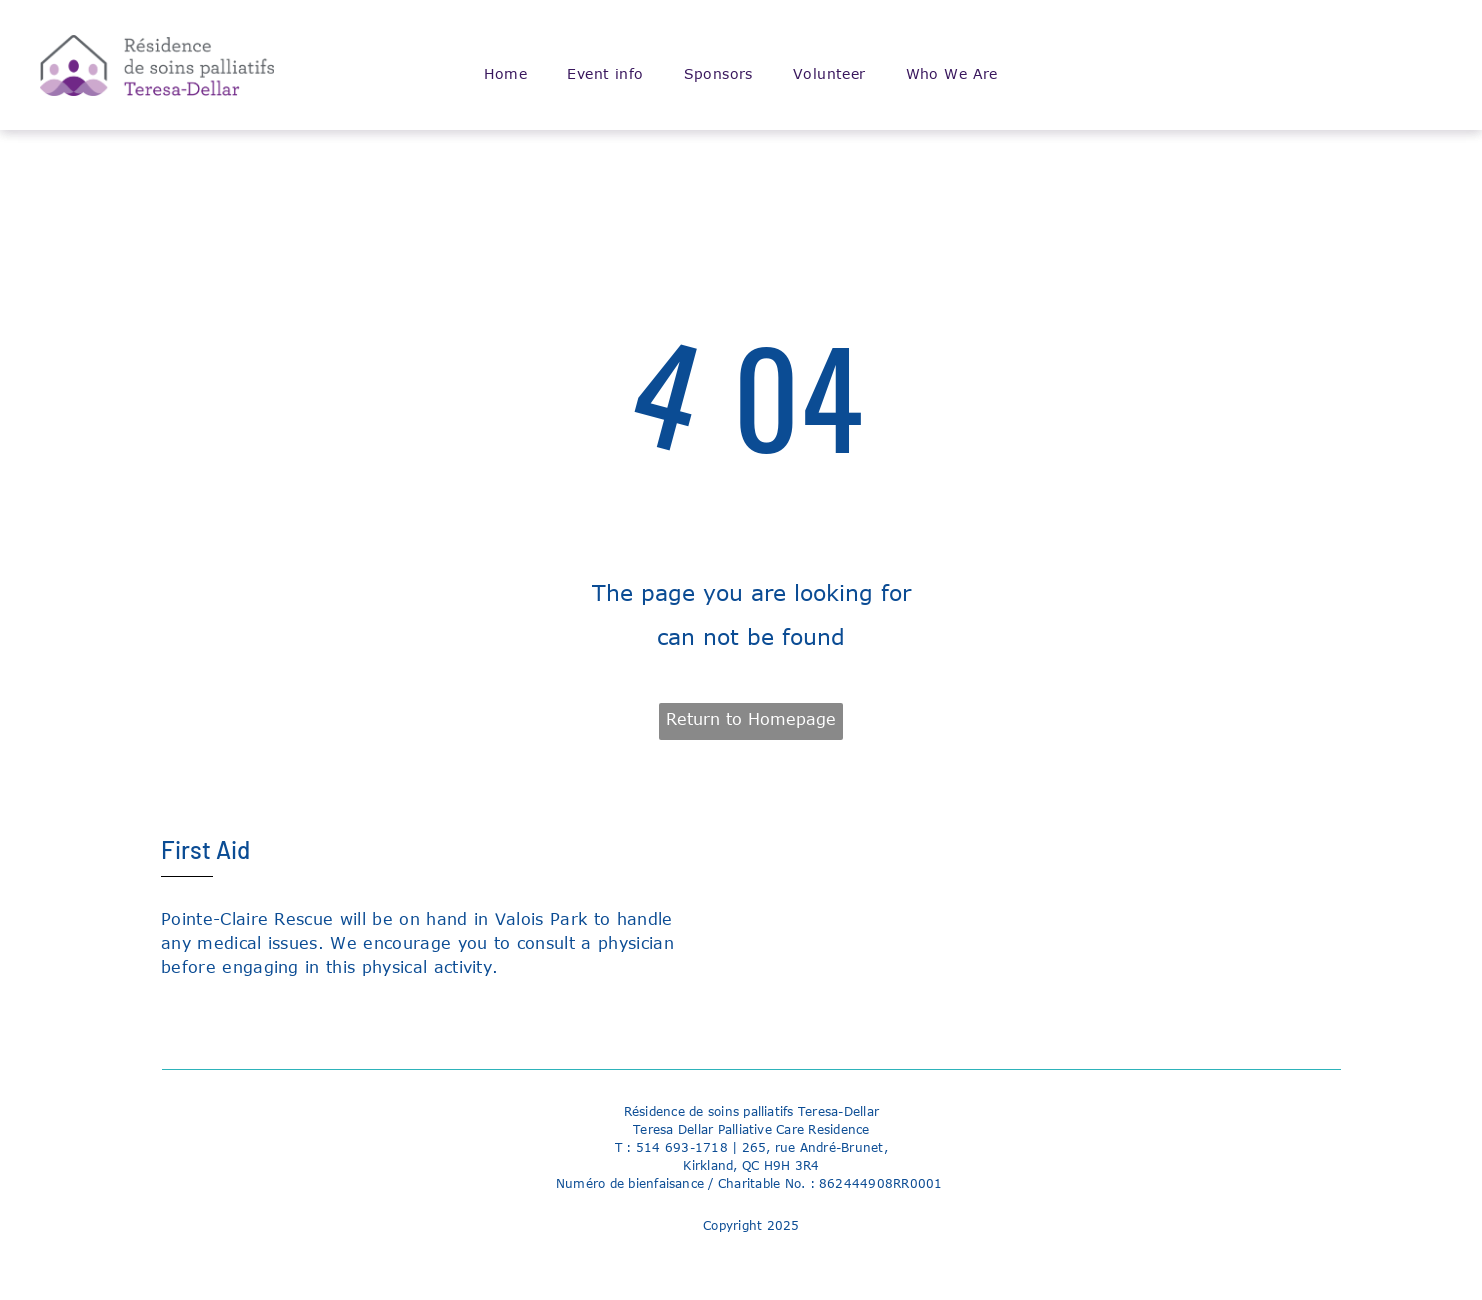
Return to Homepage (751, 719)
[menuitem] (506, 74)
